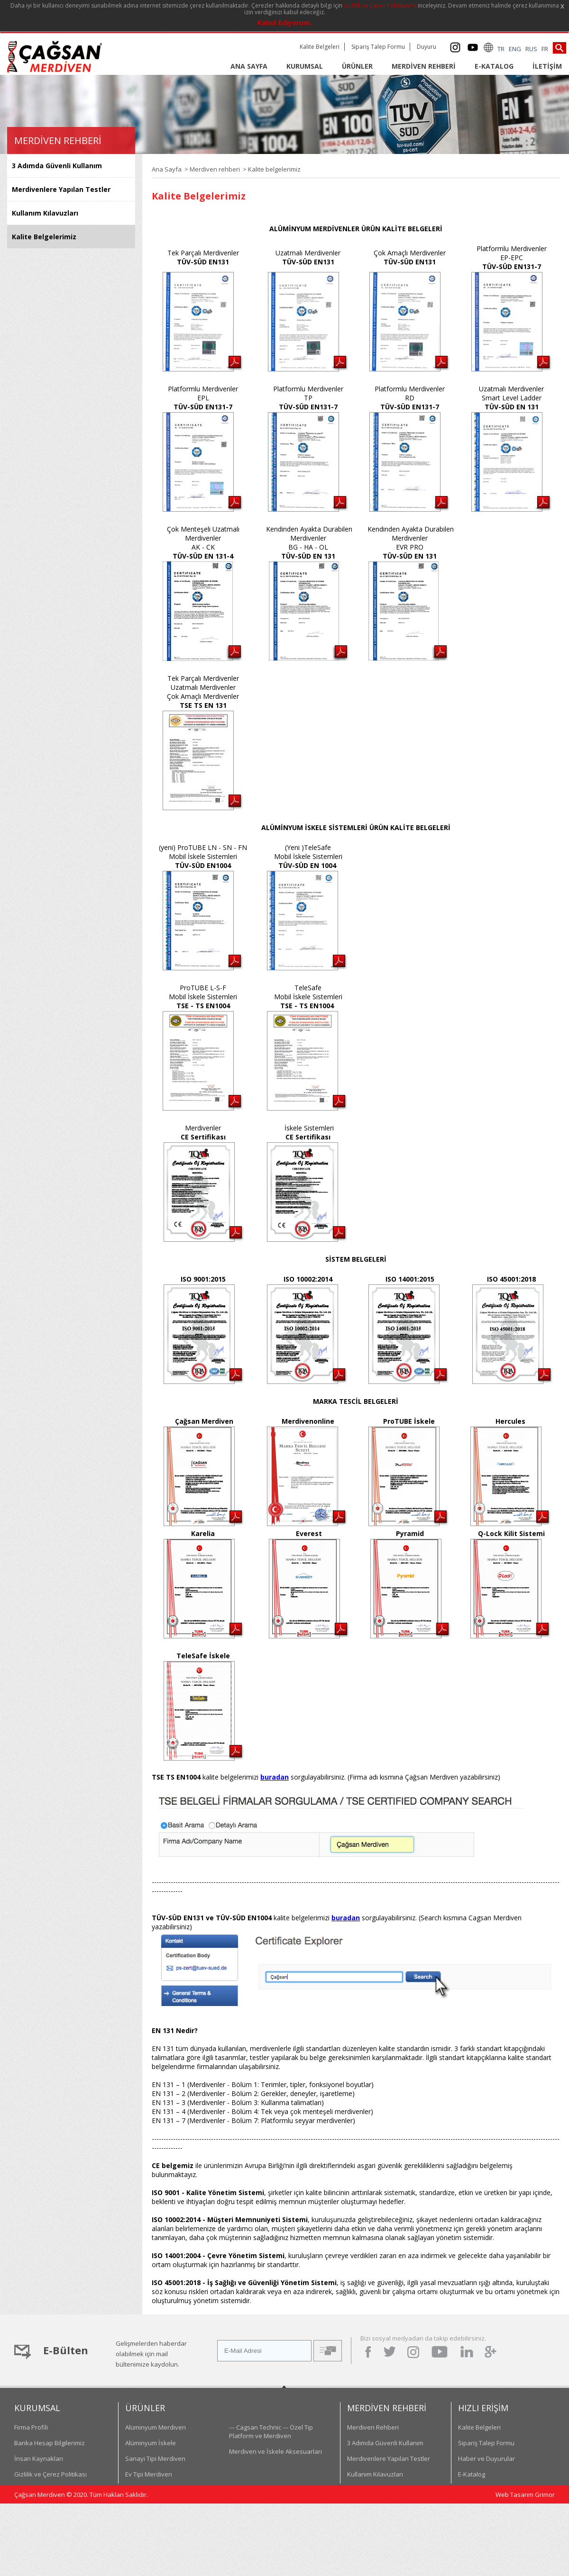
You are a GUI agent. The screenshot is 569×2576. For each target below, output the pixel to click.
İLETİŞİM (547, 66)
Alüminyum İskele (150, 2443)
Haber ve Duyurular (486, 2458)
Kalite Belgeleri (320, 47)
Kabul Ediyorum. (284, 22)
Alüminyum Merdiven (155, 2427)
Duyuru (426, 47)
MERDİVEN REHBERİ (424, 66)
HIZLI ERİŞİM (483, 2407)
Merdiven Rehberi (373, 2427)
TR (501, 49)
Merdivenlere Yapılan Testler (61, 189)
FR (544, 49)
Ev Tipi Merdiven (148, 2474)
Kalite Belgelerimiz (44, 236)
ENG (515, 49)
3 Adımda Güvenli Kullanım (57, 165)
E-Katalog (471, 2474)
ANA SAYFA (248, 66)
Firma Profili (31, 2427)
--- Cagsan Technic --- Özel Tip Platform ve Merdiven (271, 2431)
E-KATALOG (494, 66)
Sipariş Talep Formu (378, 47)
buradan (274, 1776)
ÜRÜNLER (357, 66)
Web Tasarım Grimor (525, 2494)
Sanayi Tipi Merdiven (155, 2458)
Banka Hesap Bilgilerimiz (49, 2443)
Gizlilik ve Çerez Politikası (50, 2474)
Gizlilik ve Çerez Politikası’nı (380, 5)
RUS (531, 49)
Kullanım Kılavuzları (45, 212)
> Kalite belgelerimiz (270, 169)
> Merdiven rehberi (211, 169)
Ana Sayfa (167, 169)
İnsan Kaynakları (38, 2458)
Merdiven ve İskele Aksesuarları (275, 2451)
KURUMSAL (304, 66)
